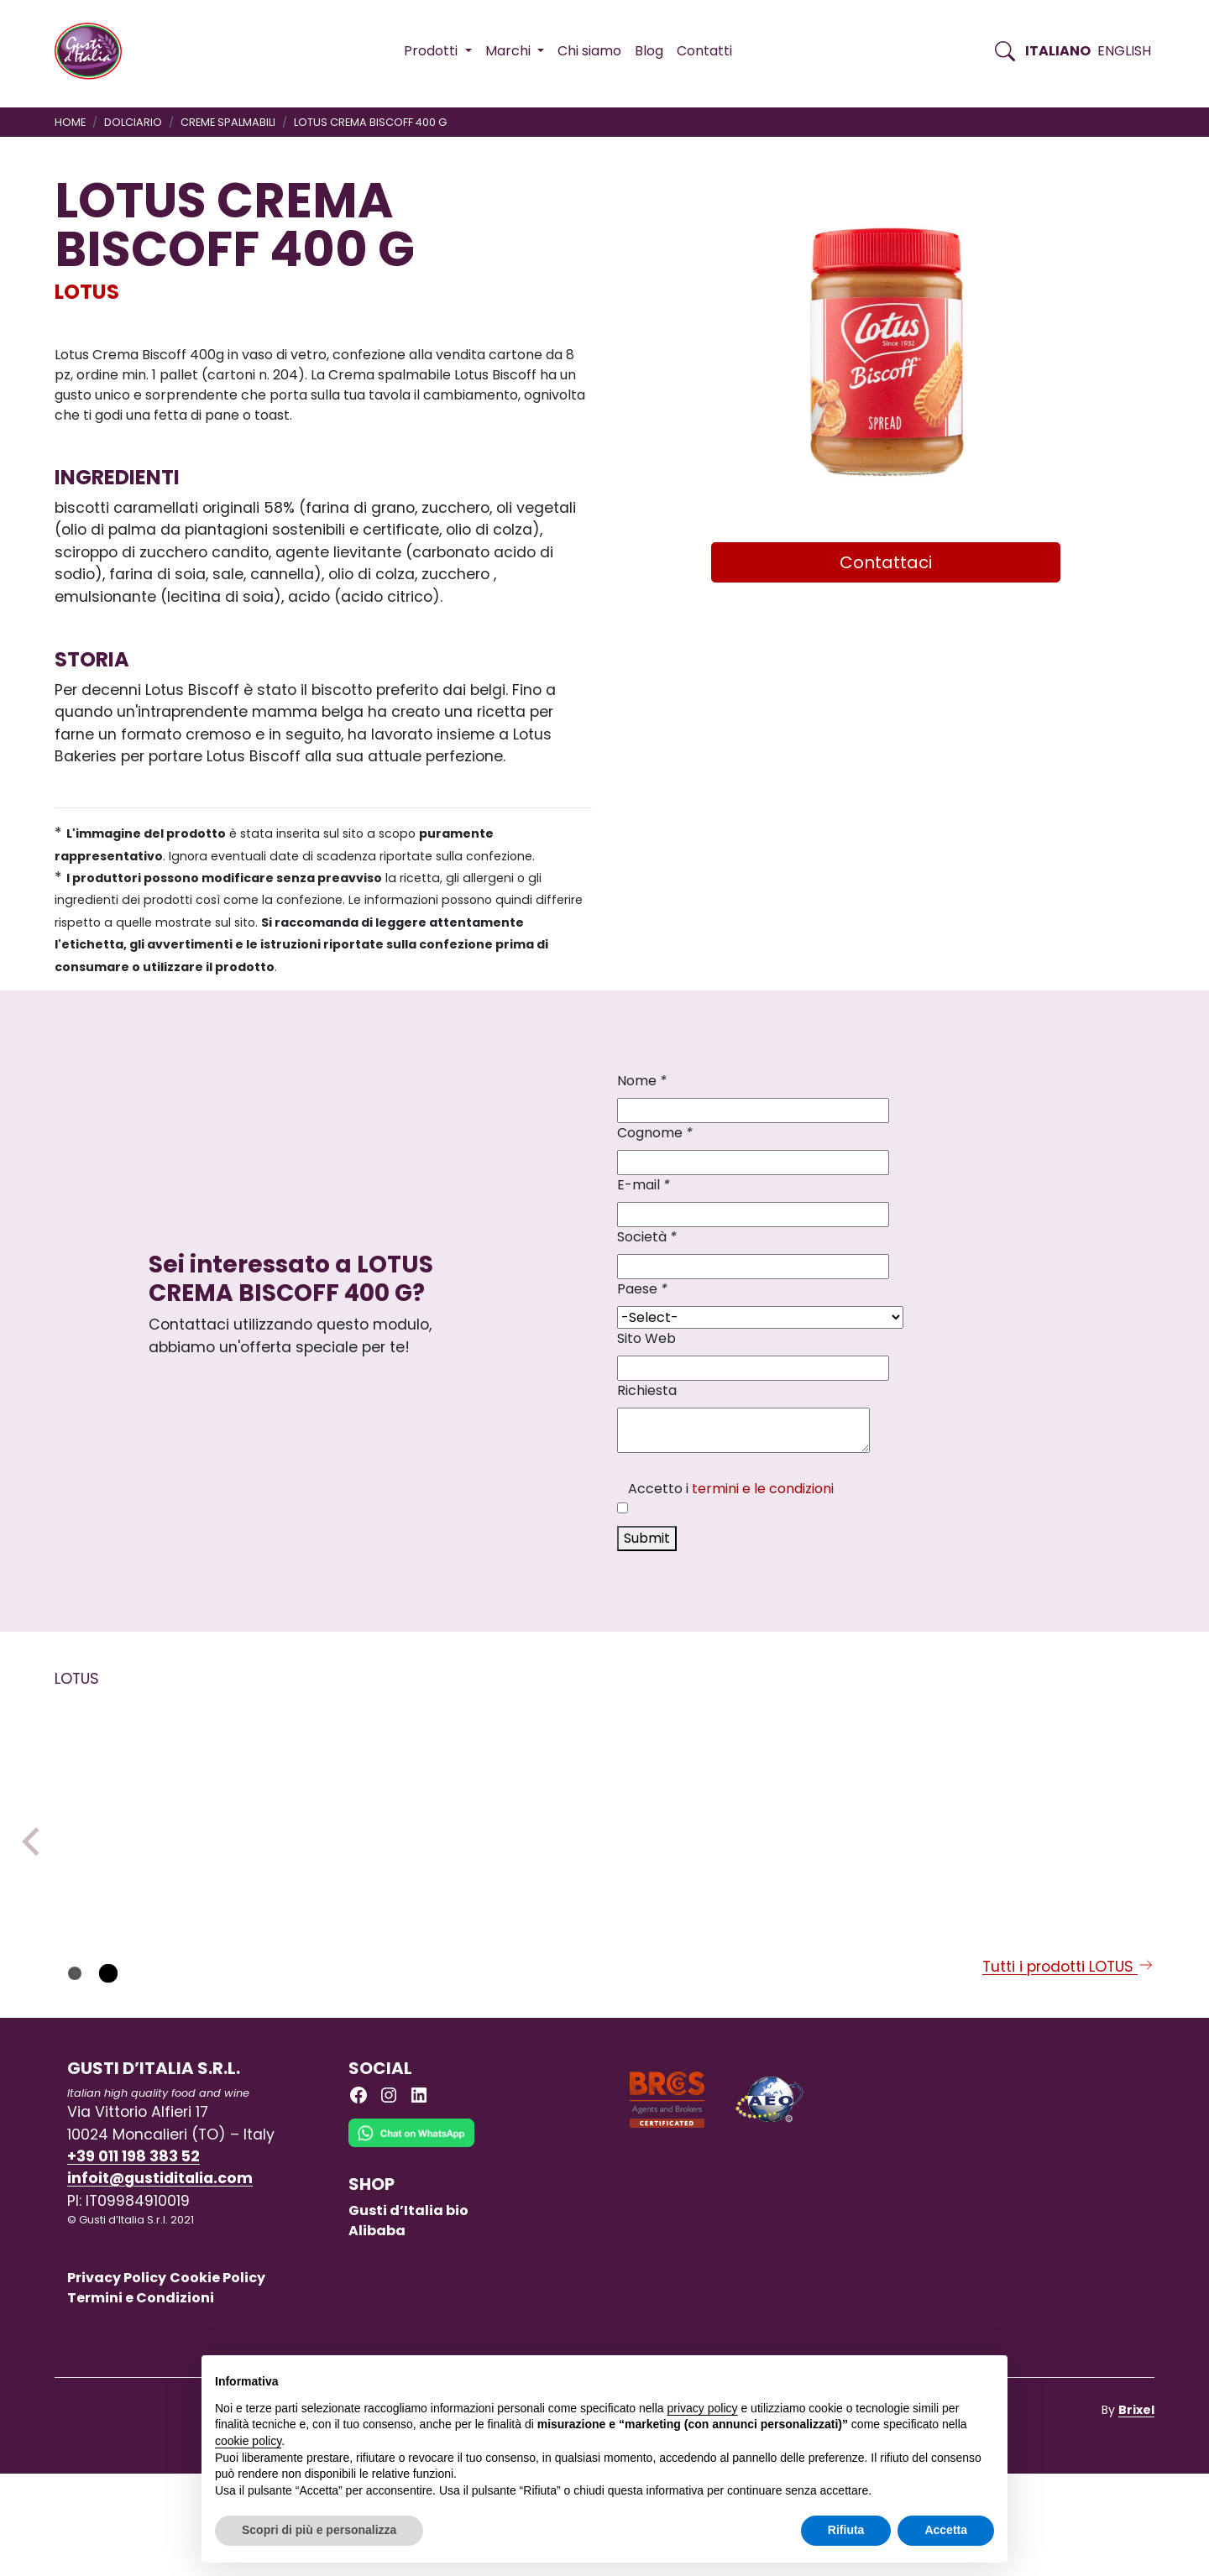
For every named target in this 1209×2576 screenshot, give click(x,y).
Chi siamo (589, 50)
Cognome (655, 1132)
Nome (642, 1080)
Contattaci (886, 562)
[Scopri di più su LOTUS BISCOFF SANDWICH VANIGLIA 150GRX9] (826, 1831)
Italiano (1058, 50)
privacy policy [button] (702, 2408)
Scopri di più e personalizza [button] (319, 2530)
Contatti (704, 50)
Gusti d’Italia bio (408, 2312)
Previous (36, 1892)
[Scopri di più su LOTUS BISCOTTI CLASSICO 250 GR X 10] (603, 1831)
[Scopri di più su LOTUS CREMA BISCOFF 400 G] (1048, 1832)
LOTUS (87, 292)
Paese (642, 1288)
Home (70, 122)
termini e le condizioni (763, 1488)
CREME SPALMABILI (228, 122)
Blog (649, 50)
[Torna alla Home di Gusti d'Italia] (94, 51)
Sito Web (646, 1338)
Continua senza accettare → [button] (916, 2376)
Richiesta (647, 1390)
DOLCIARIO (133, 122)
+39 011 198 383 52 (133, 2258)
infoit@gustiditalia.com (160, 2280)
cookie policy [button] (248, 2441)
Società (647, 1236)
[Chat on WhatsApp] (411, 2247)
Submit (647, 1538)
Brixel (1136, 2511)
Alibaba (377, 2332)
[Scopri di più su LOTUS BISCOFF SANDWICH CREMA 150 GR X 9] (158, 1831)
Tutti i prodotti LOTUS (1068, 2068)
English (1124, 50)
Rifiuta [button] (846, 2530)
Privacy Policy (116, 2380)
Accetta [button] (945, 2530)
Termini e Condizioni (140, 2400)
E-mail (643, 1184)
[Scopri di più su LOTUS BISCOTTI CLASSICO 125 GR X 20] (381, 1831)
